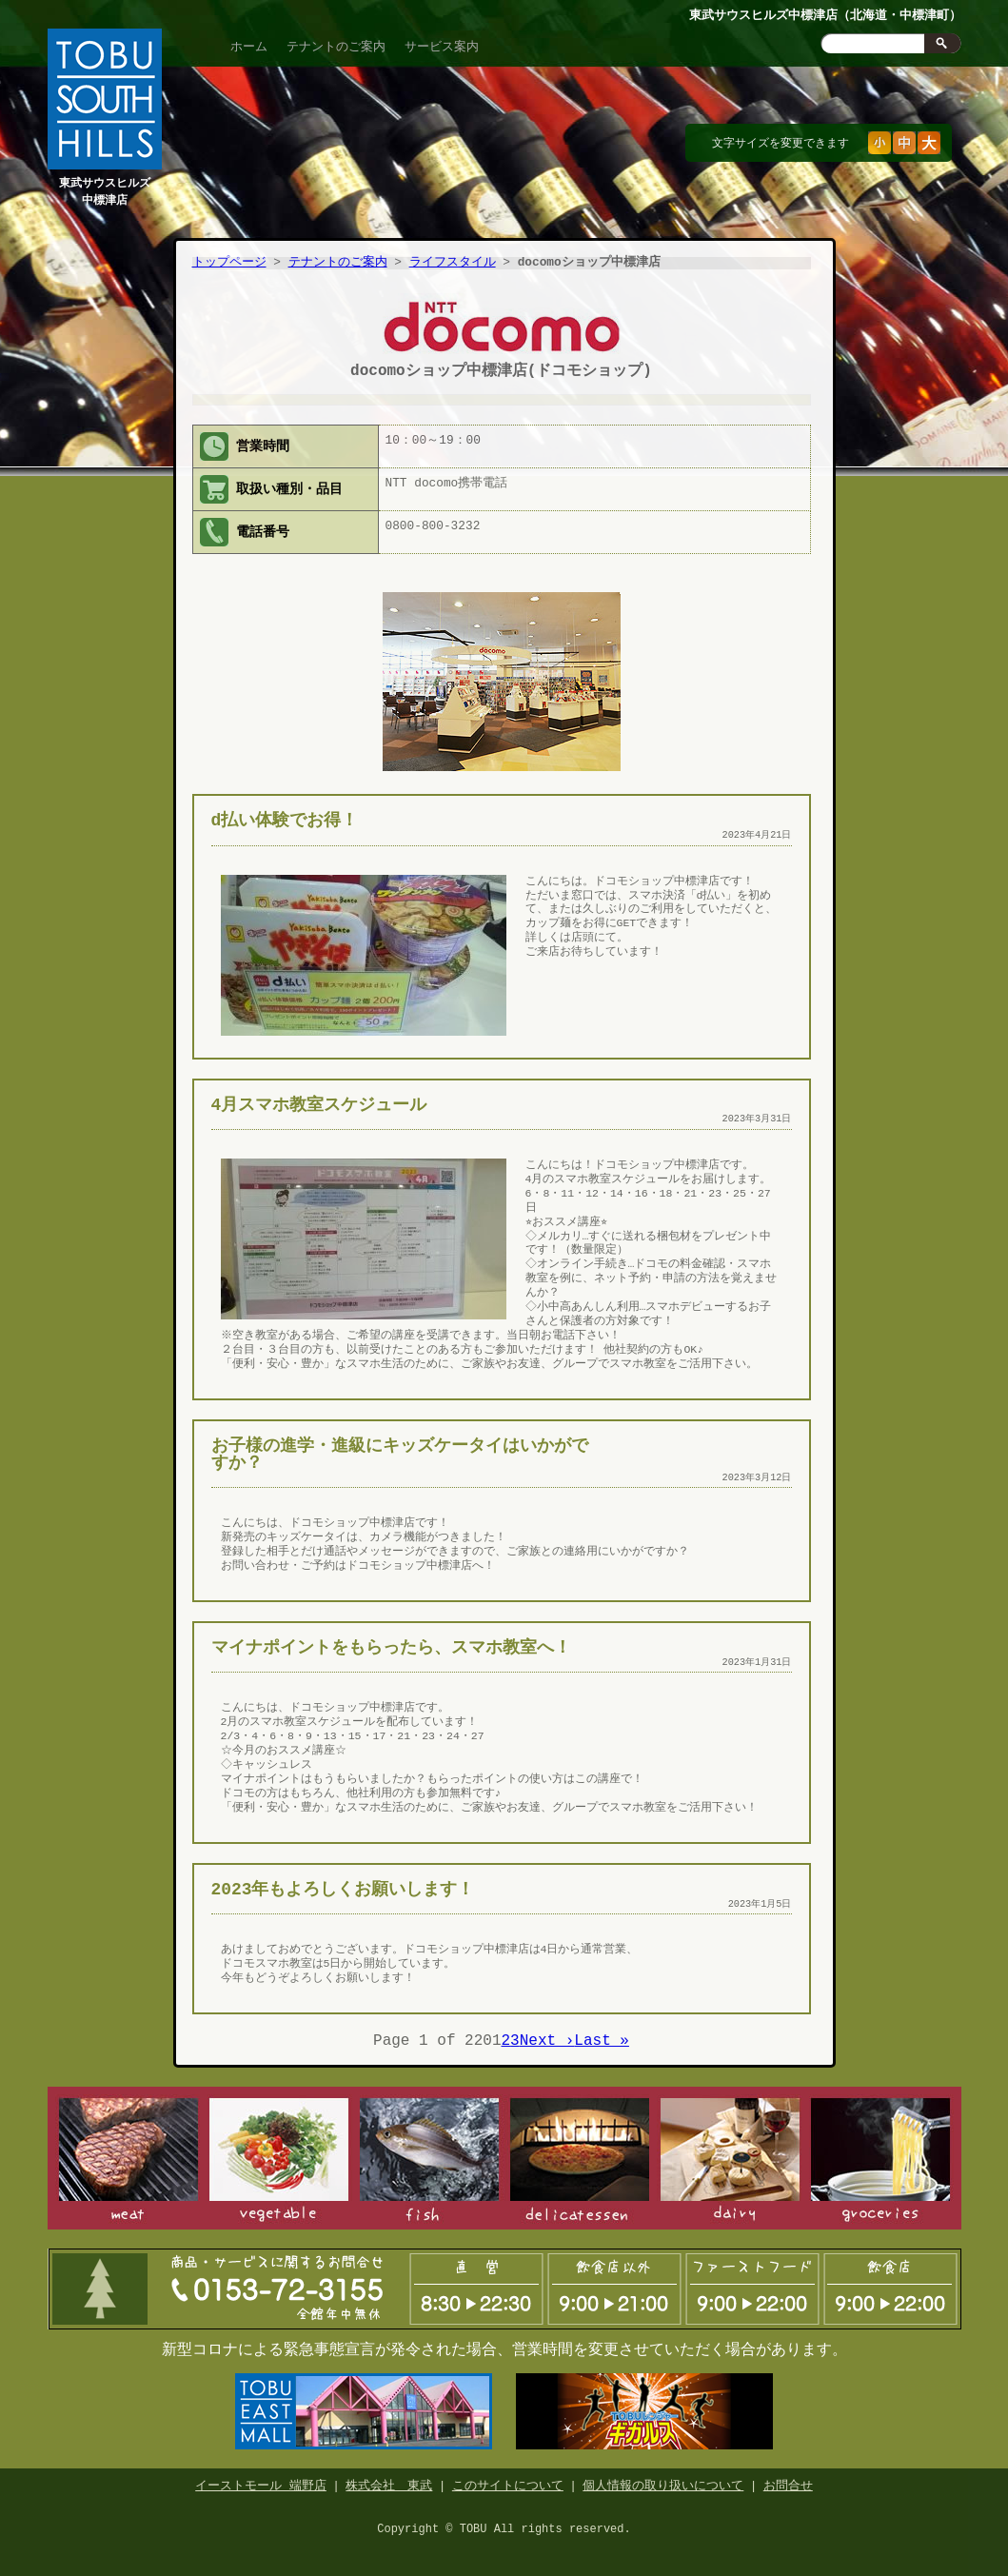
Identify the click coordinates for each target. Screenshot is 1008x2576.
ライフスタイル (452, 262)
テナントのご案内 (336, 46)
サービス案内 (442, 46)
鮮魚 (429, 2156)
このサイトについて (507, 2478)
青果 (278, 2156)
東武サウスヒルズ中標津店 (105, 182)
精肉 (128, 2156)
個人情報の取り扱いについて (663, 2478)
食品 (880, 2156)
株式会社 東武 (389, 2478)
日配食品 (730, 2156)
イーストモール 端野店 (260, 2478)
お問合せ (788, 2478)
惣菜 (579, 2156)
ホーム (248, 46)
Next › (547, 2036)
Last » (601, 2036)
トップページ (229, 262)
